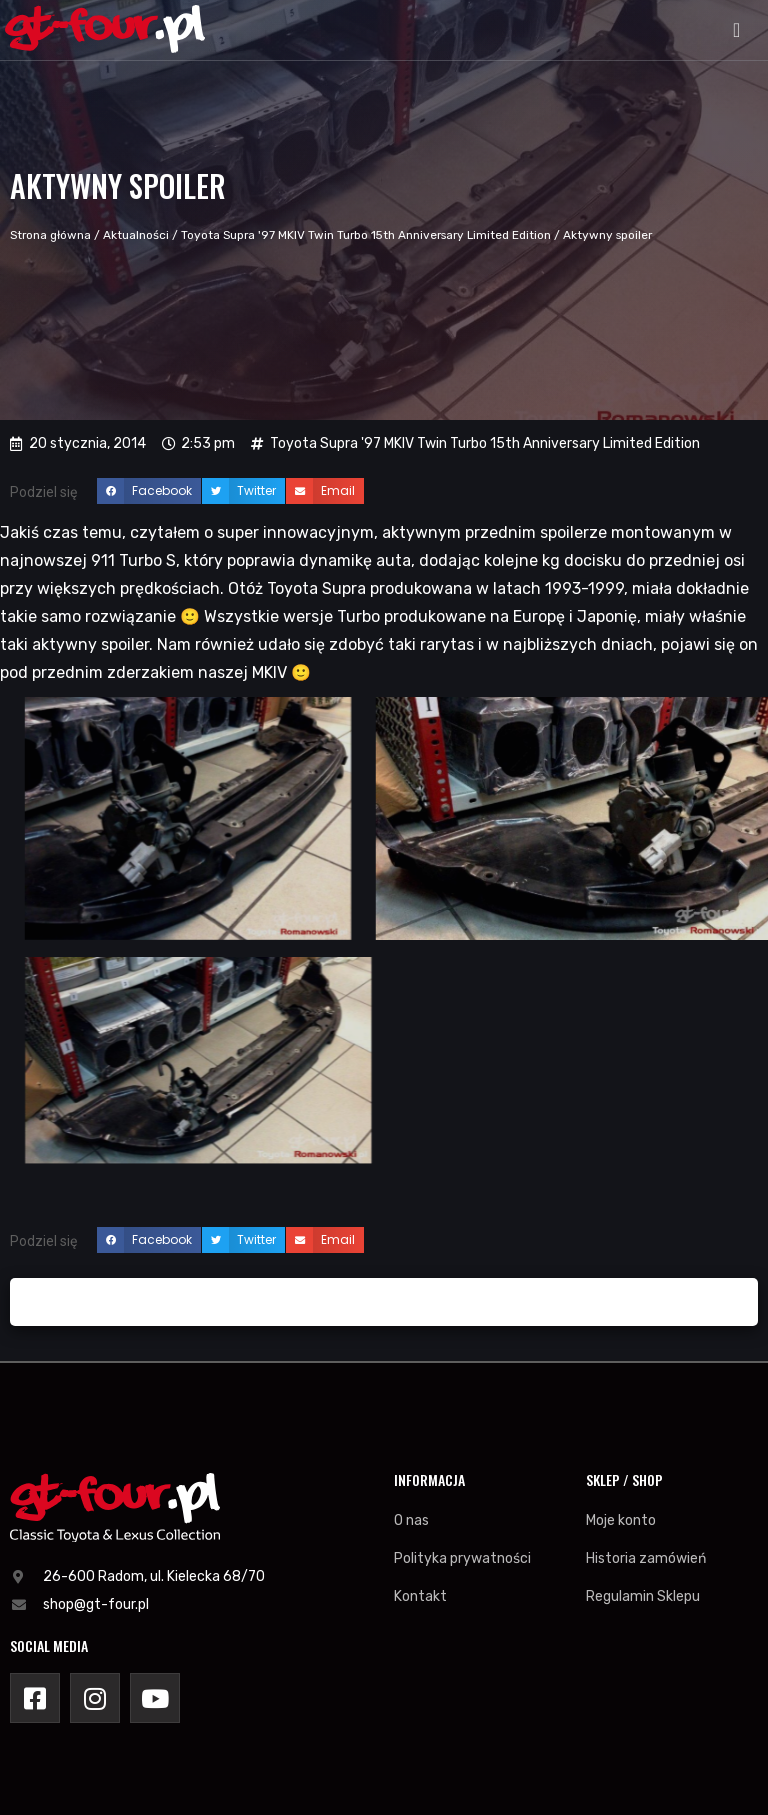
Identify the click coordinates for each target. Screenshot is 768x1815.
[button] (736, 30)
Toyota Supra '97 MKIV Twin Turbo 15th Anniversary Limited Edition (366, 235)
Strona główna (50, 235)
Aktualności (136, 235)
